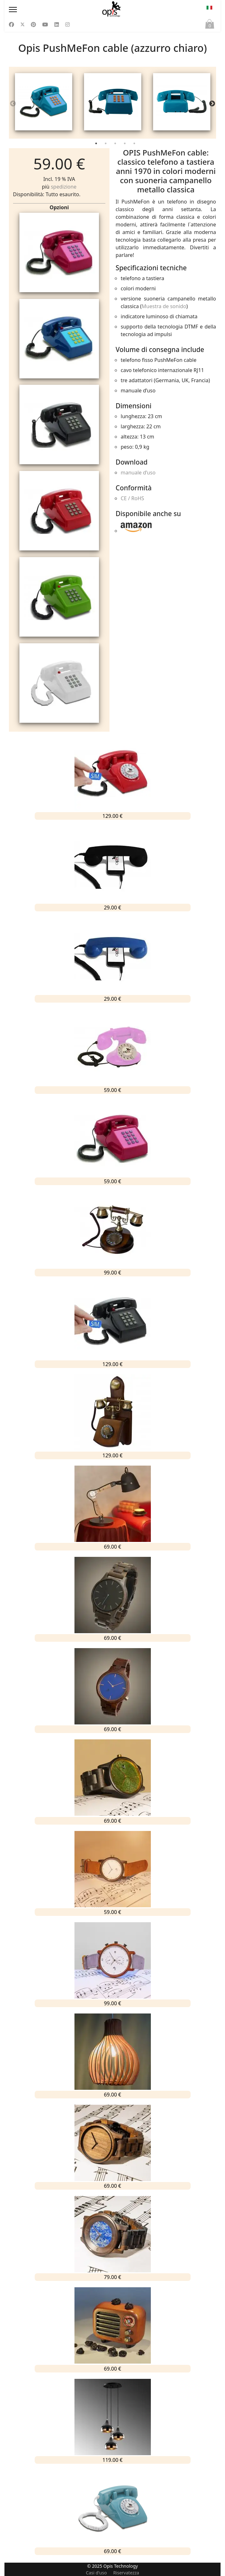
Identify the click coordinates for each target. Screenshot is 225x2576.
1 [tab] (97, 145)
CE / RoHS (132, 498)
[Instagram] (67, 24)
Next (212, 104)
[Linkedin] (56, 24)
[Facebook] (11, 24)
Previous (13, 104)
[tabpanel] (43, 102)
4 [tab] (125, 145)
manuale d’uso (138, 472)
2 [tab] (106, 145)
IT (209, 8)
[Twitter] (22, 24)
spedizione (64, 186)
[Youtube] (45, 24)
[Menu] (40, 9)
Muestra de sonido (164, 306)
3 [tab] (116, 145)
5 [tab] (135, 145)
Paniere (209, 25)
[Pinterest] (33, 24)
